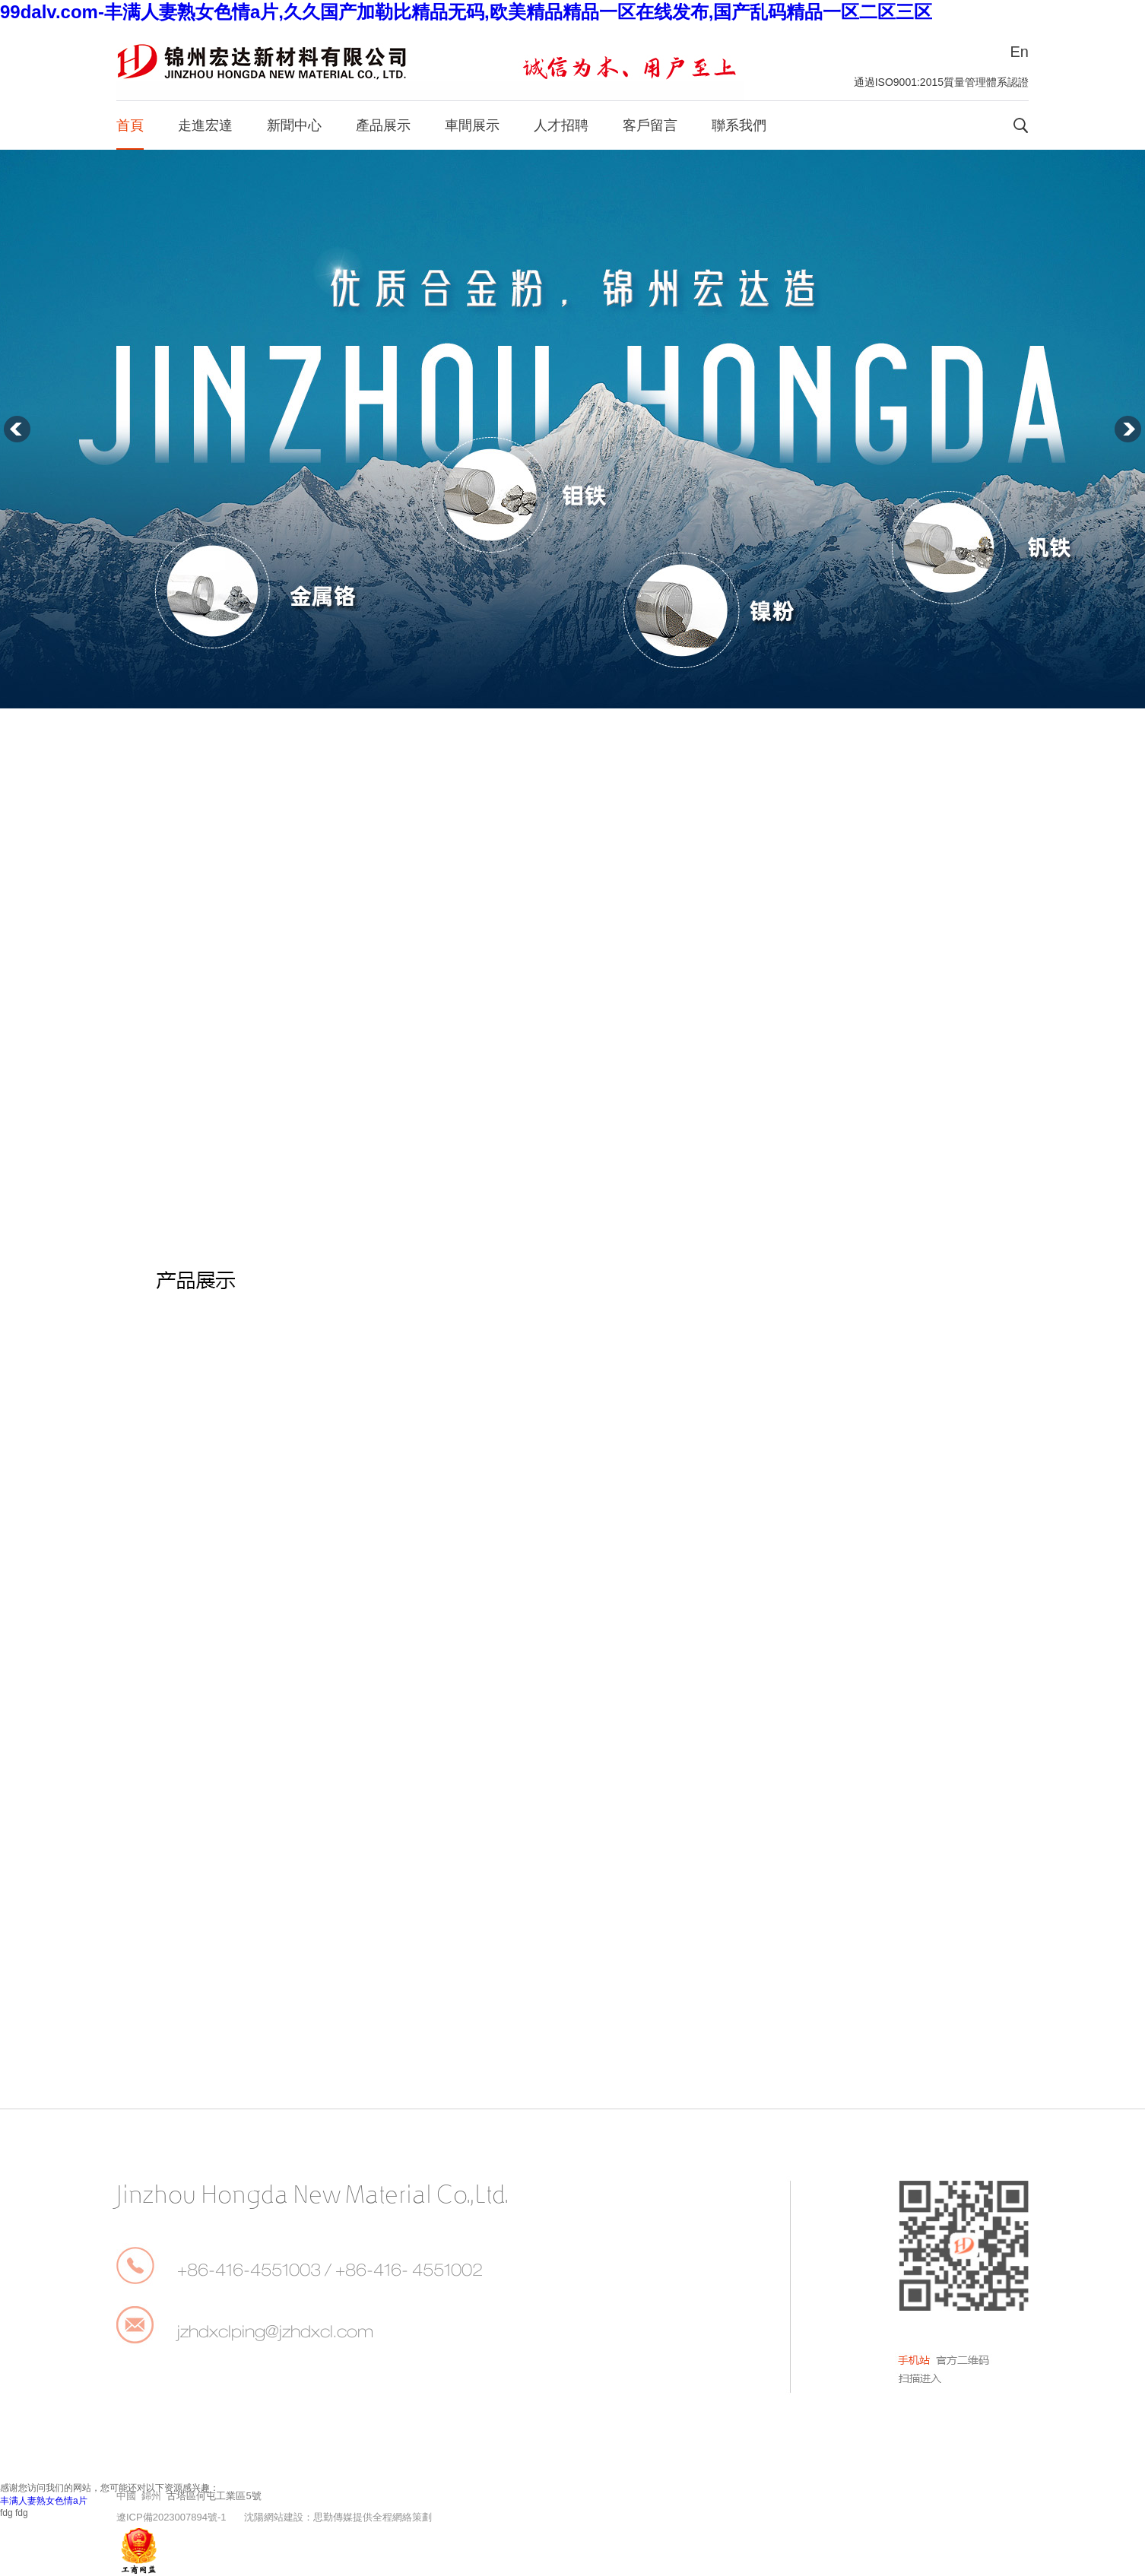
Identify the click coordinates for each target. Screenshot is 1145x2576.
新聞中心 (294, 125)
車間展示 (472, 125)
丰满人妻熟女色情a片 (43, 2500)
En (1019, 51)
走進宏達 (205, 125)
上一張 (17, 429)
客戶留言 (650, 125)
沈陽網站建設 (273, 2517)
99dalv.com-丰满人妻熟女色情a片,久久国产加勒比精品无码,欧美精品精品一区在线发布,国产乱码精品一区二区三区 (466, 12)
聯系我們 (739, 125)
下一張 (1128, 429)
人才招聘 (561, 125)
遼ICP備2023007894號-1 (171, 2517)
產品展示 (383, 125)
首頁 (130, 125)
